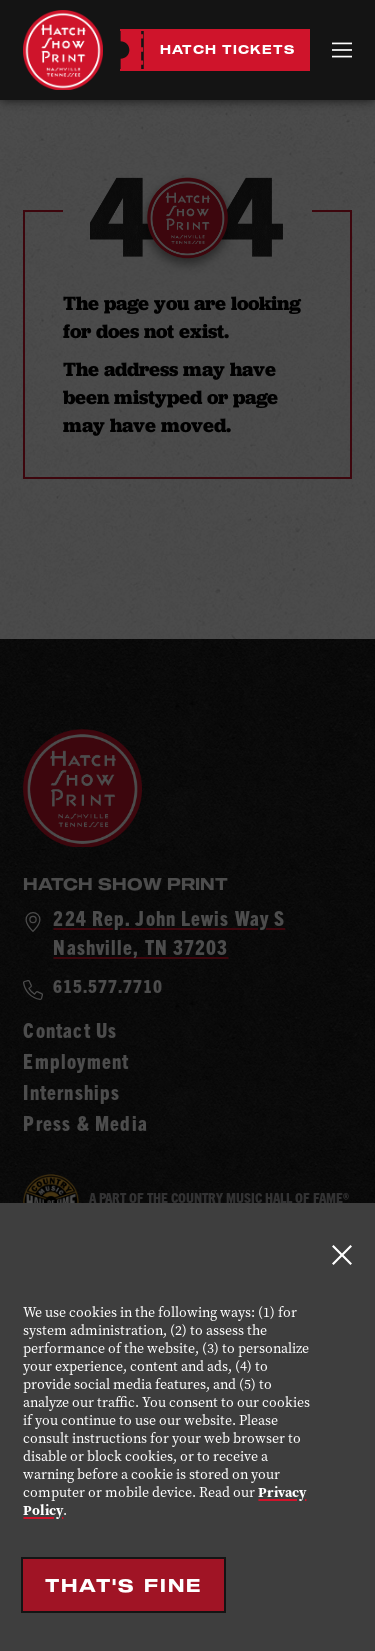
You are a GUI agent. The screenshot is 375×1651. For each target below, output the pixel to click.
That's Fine (123, 1585)
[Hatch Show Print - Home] (63, 50)
